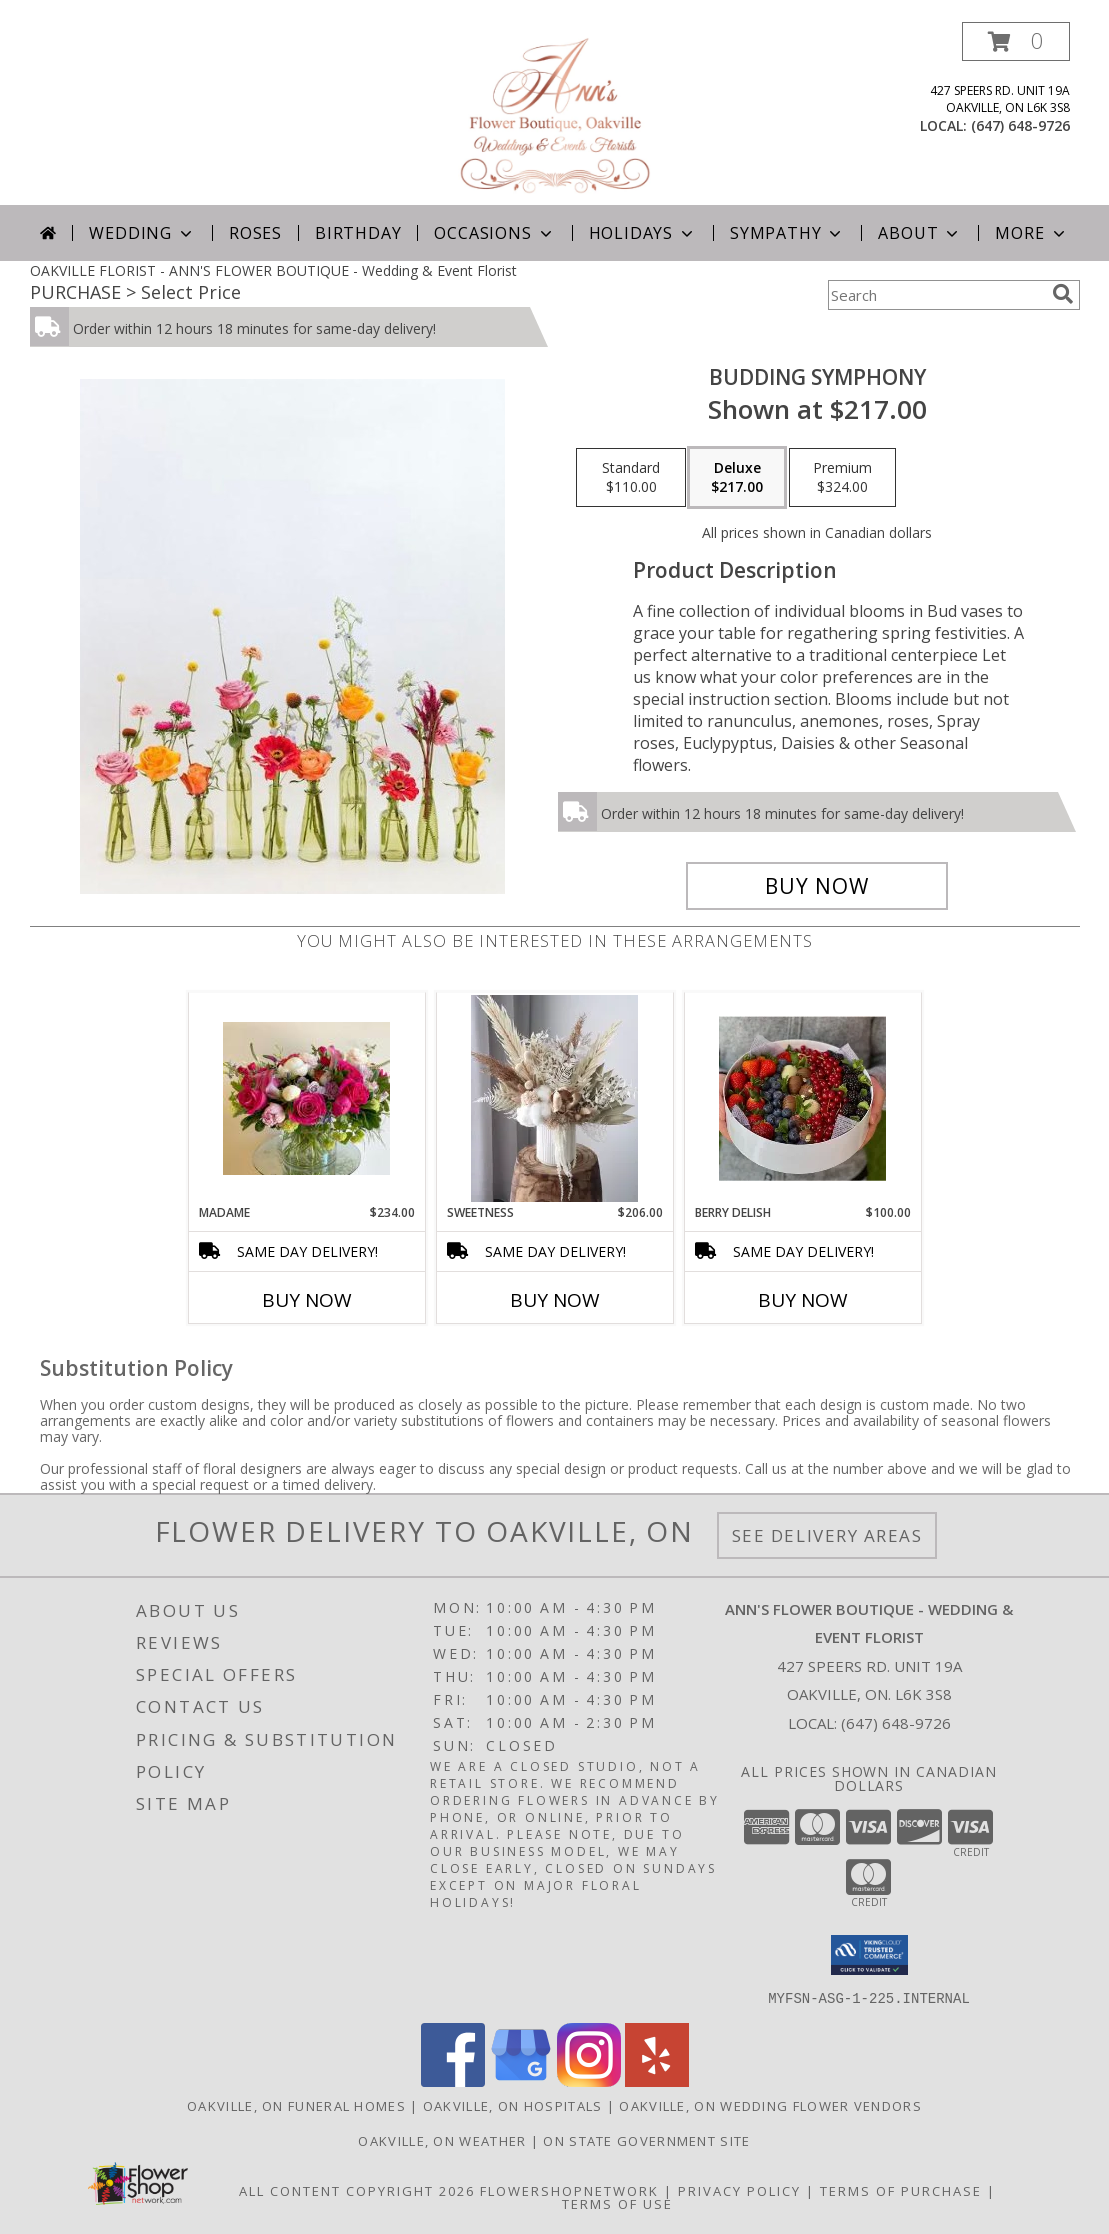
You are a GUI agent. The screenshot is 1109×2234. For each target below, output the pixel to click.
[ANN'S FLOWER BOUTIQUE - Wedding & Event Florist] (554, 113)
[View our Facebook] (453, 2080)
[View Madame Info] (306, 1098)
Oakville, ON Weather (442, 2140)
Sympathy (787, 233)
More (1031, 233)
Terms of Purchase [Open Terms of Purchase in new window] (901, 2190)
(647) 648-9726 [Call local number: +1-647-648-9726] (1020, 125)
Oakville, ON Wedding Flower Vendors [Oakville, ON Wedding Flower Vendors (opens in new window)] (770, 2105)
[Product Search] (936, 295)
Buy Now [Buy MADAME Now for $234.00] (307, 1300)
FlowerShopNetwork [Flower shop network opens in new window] (569, 2190)
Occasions (494, 233)
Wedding (142, 233)
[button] (1016, 41)
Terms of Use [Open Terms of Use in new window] (617, 2203)
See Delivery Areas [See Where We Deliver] (827, 1535)
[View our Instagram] (589, 2080)
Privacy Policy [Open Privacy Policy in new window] (739, 2190)
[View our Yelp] (657, 2080)
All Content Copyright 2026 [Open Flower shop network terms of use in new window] (357, 2190)
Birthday (358, 233)
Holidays (643, 233)
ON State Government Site (646, 2140)
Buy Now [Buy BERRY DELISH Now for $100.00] (803, 1300)
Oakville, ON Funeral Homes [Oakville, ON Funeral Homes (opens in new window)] (296, 2105)
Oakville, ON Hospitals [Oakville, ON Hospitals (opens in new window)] (513, 2105)
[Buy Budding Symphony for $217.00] (817, 886)
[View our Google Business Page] (521, 2080)
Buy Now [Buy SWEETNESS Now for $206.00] (555, 1300)
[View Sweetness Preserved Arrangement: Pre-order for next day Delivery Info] (554, 1098)
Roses (255, 233)
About (920, 233)
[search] (1063, 294)
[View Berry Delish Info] (802, 1098)
